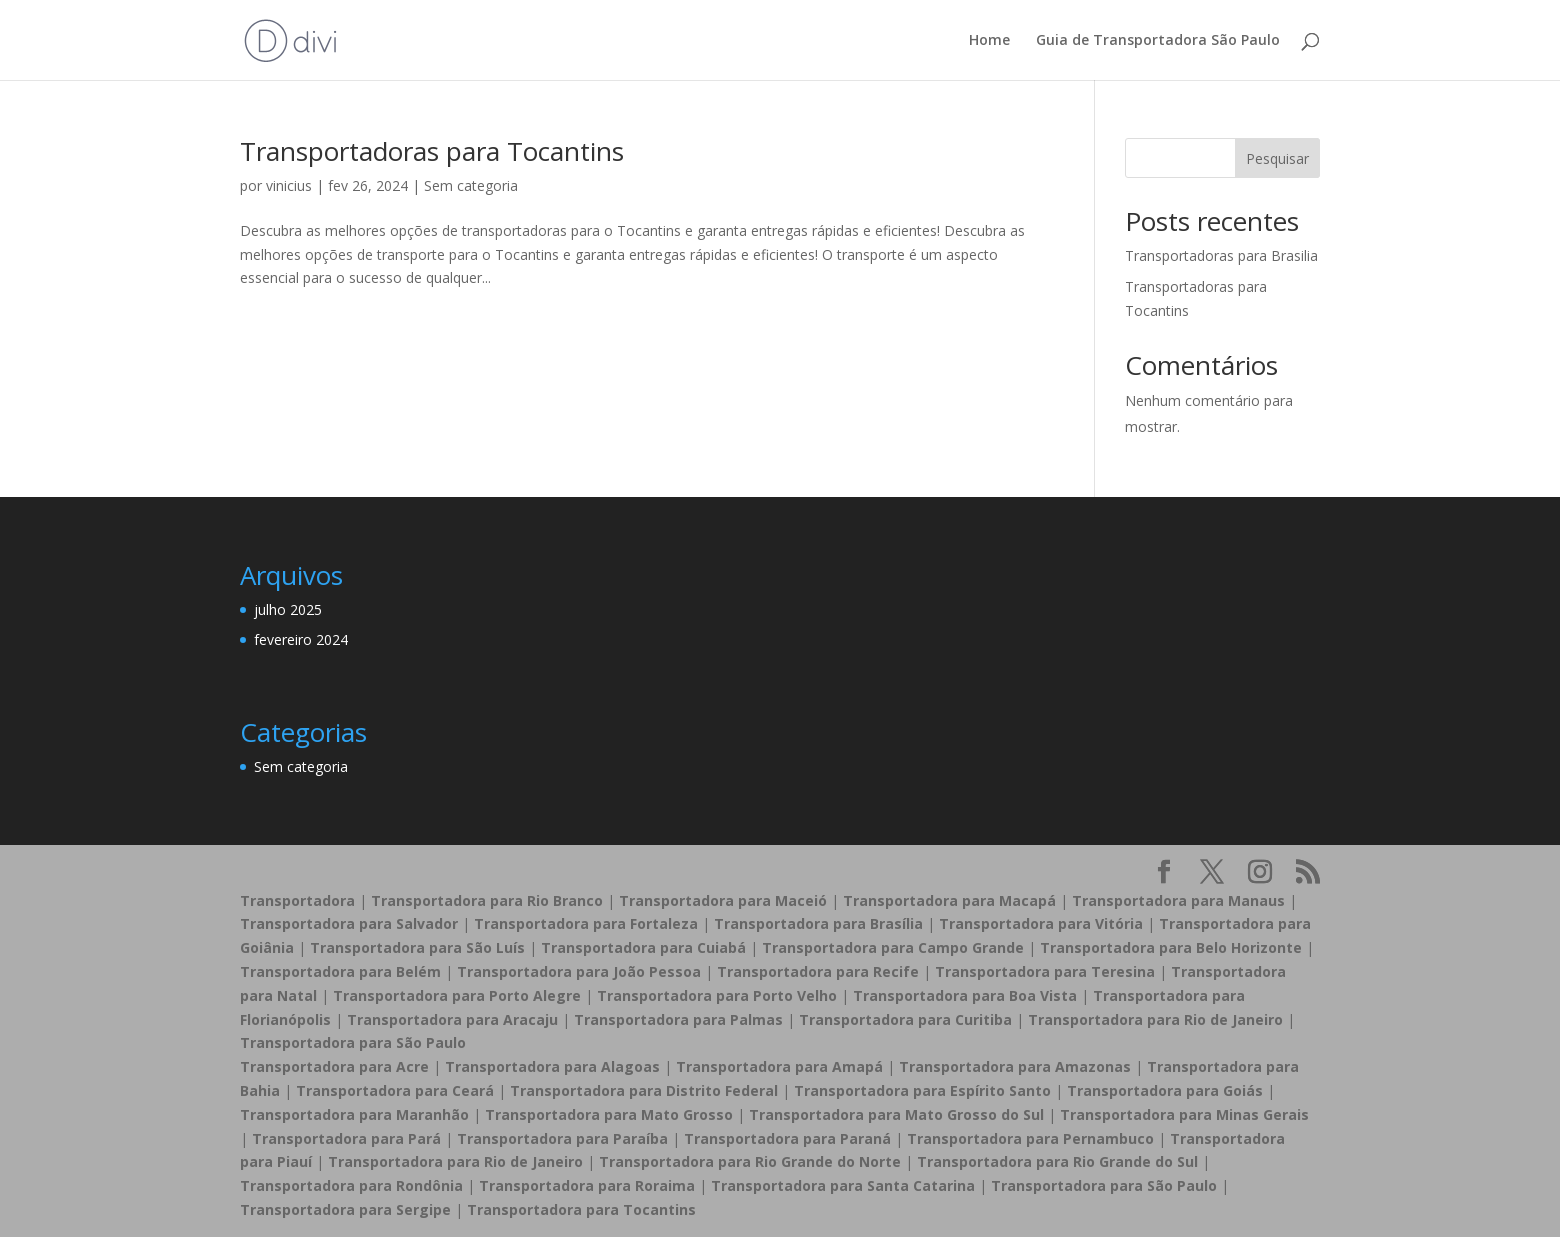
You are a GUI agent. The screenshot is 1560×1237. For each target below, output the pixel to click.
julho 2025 (288, 609)
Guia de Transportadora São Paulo (1158, 41)
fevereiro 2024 (301, 639)
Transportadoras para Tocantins (432, 151)
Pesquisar (1277, 158)
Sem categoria (471, 185)
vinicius (289, 185)
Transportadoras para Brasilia (1221, 255)
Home (989, 41)
